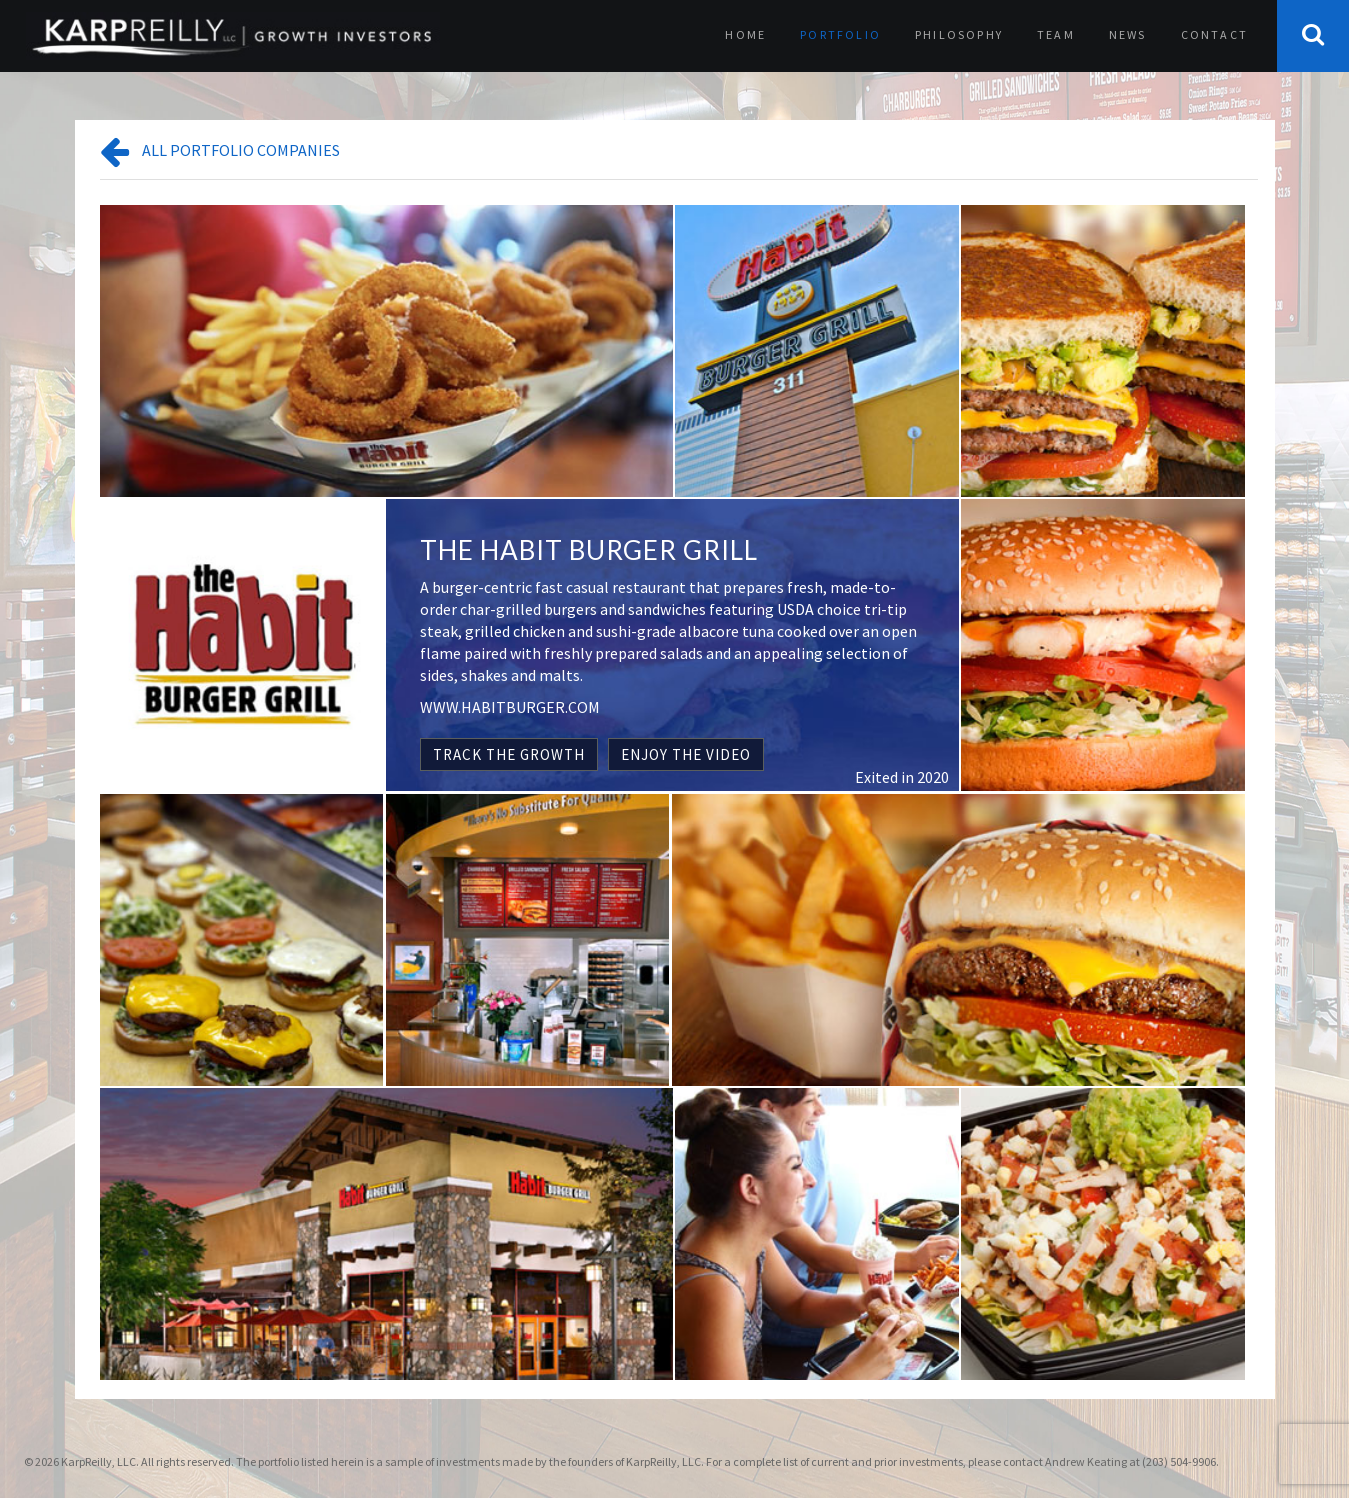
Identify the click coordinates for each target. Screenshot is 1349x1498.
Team (1056, 34)
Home (745, 34)
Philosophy (959, 34)
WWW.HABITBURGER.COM (510, 707)
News (1128, 34)
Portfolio (840, 34)
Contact (1214, 34)
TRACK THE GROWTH (509, 754)
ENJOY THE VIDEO (686, 754)
